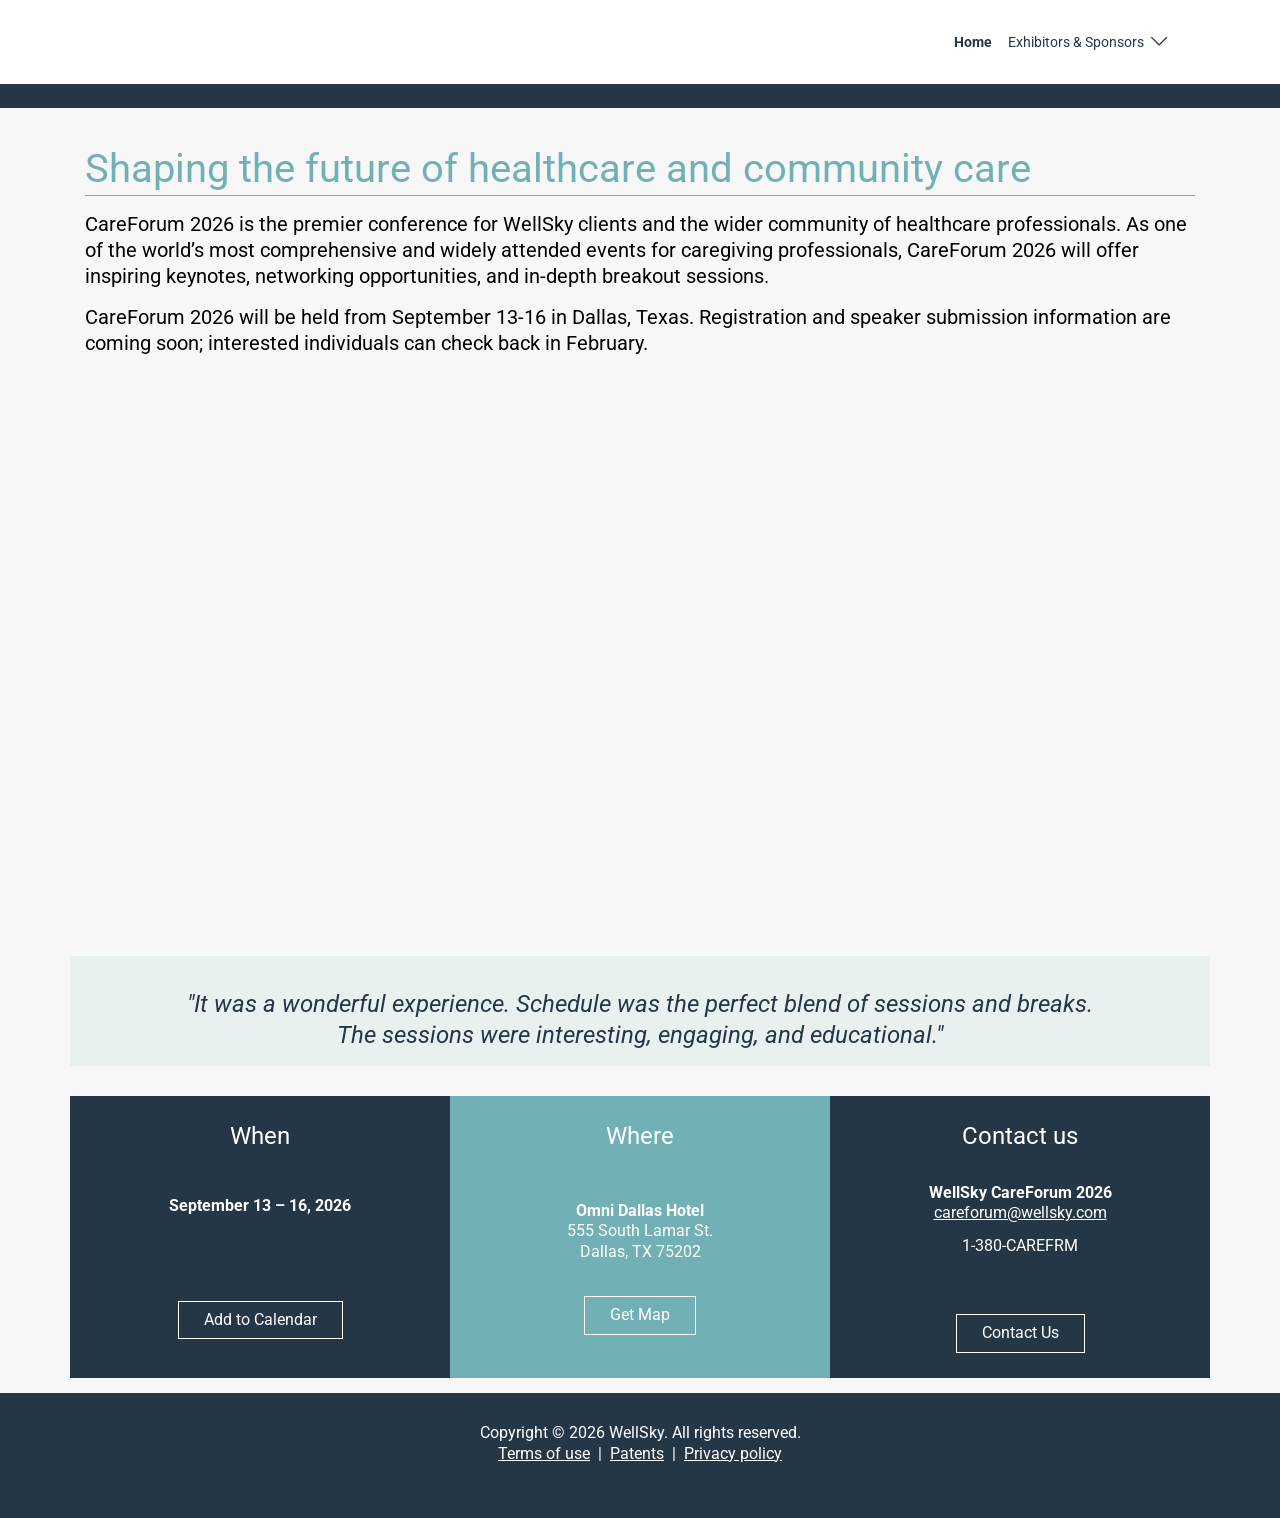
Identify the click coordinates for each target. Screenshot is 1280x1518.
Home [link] (973, 42)
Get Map (640, 1314)
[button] (1089, 42)
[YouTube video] (640, 661)
